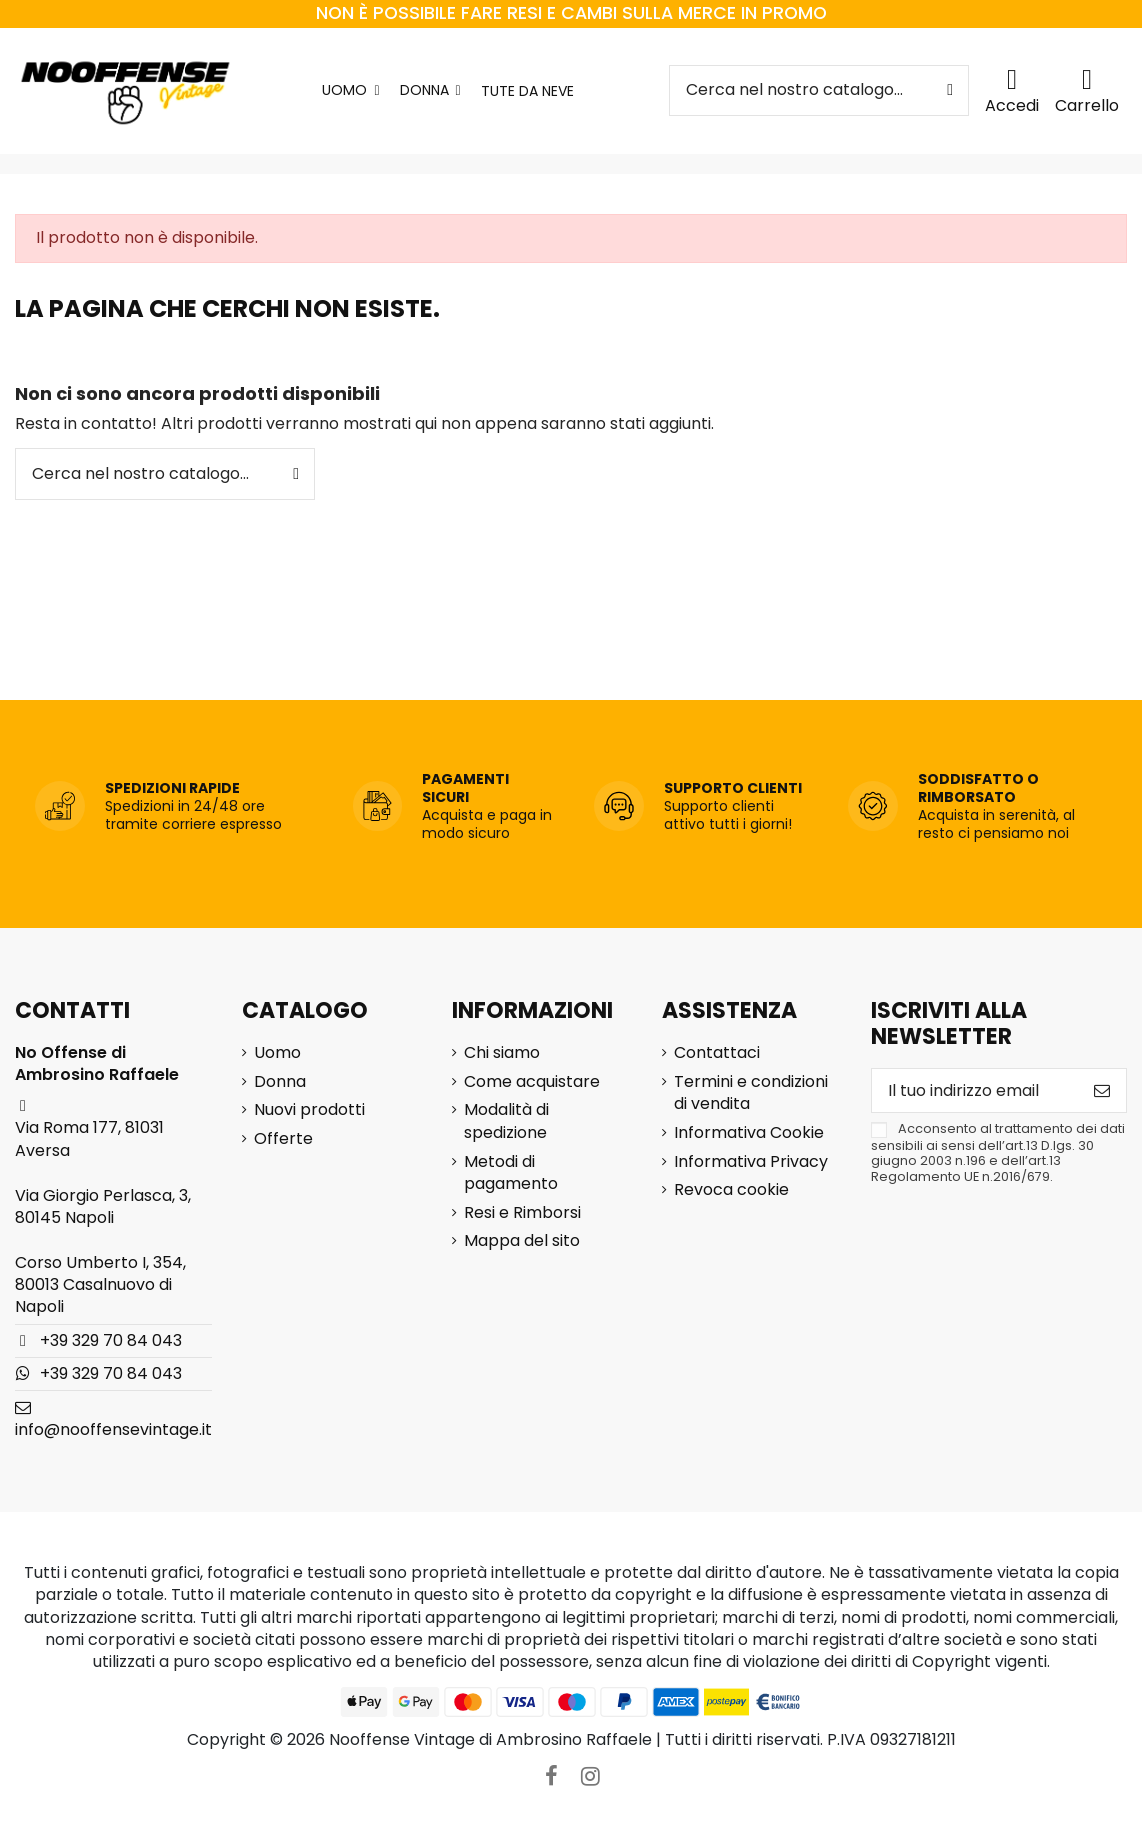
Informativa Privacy (751, 1162)
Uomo (277, 1053)
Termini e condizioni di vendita (751, 1093)
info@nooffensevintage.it (113, 1429)
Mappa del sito (522, 1241)
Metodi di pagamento (511, 1173)
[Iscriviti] (1102, 1090)
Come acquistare (532, 1082)
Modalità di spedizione (506, 1121)
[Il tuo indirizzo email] (975, 1090)
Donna (280, 1082)
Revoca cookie (731, 1190)
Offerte (283, 1139)
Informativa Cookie (749, 1133)
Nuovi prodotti (309, 1110)
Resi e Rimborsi (522, 1213)
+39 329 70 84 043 (111, 1340)
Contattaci (717, 1053)
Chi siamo (502, 1053)
